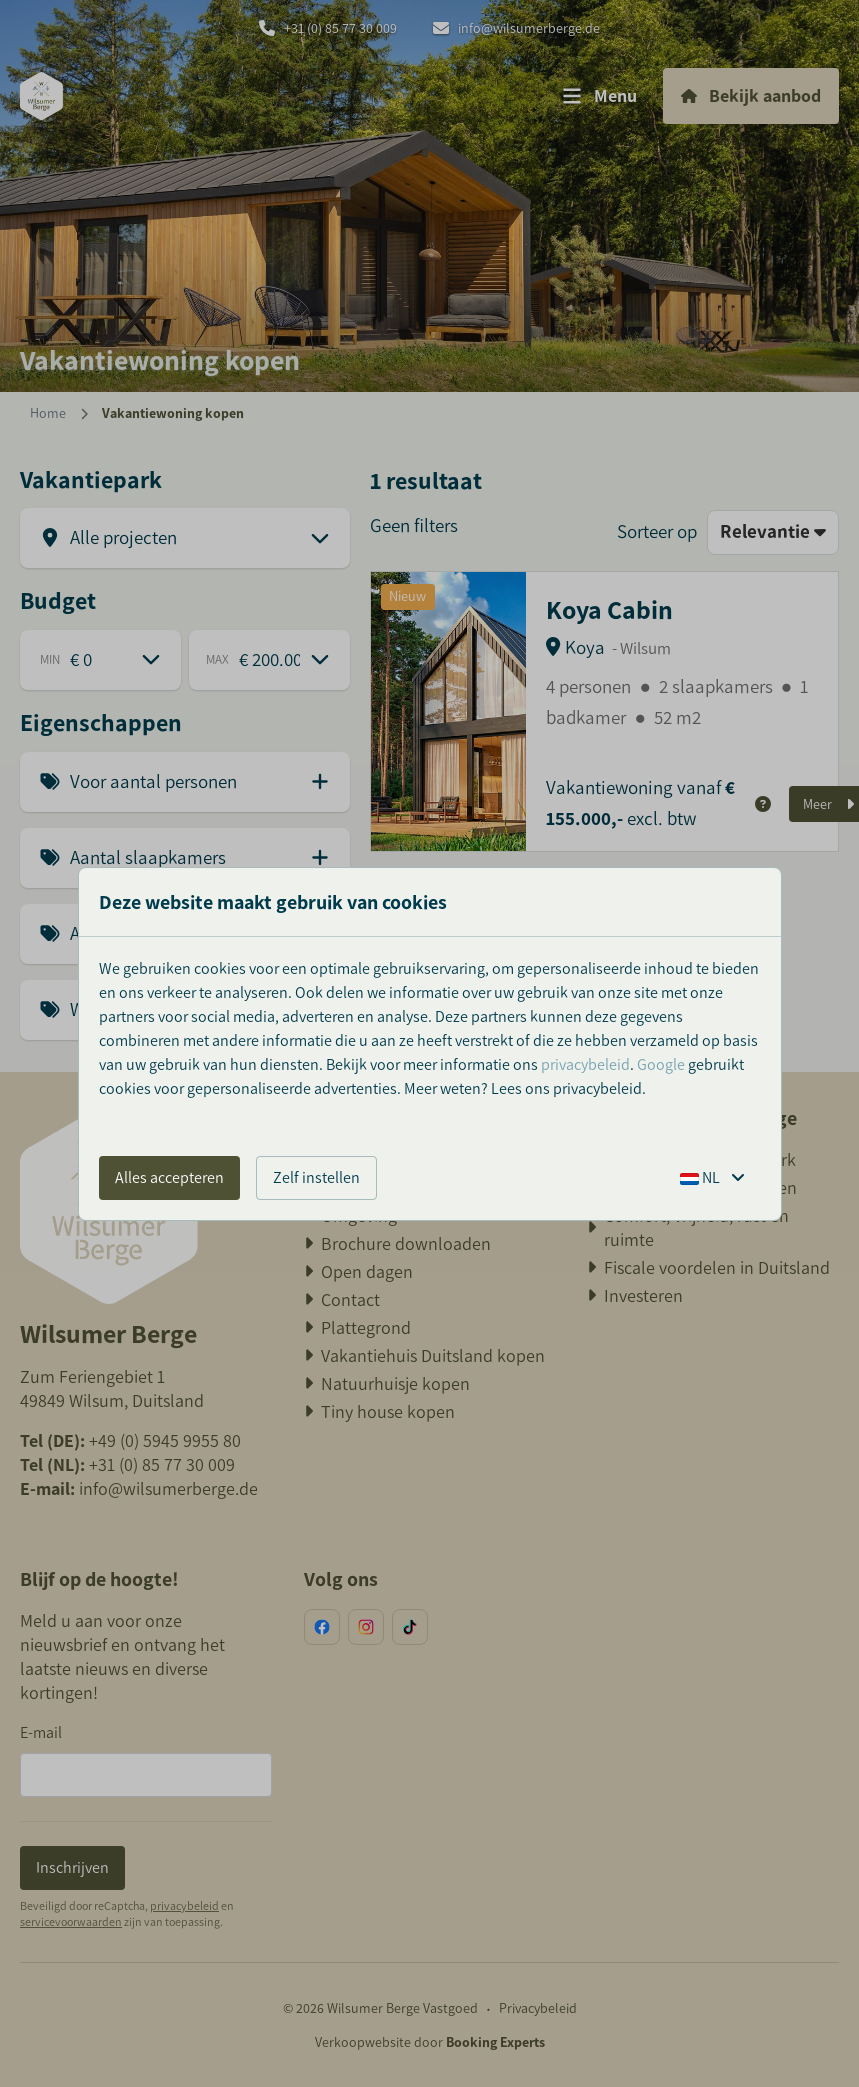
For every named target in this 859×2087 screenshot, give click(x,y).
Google (661, 1064)
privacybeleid (585, 1064)
